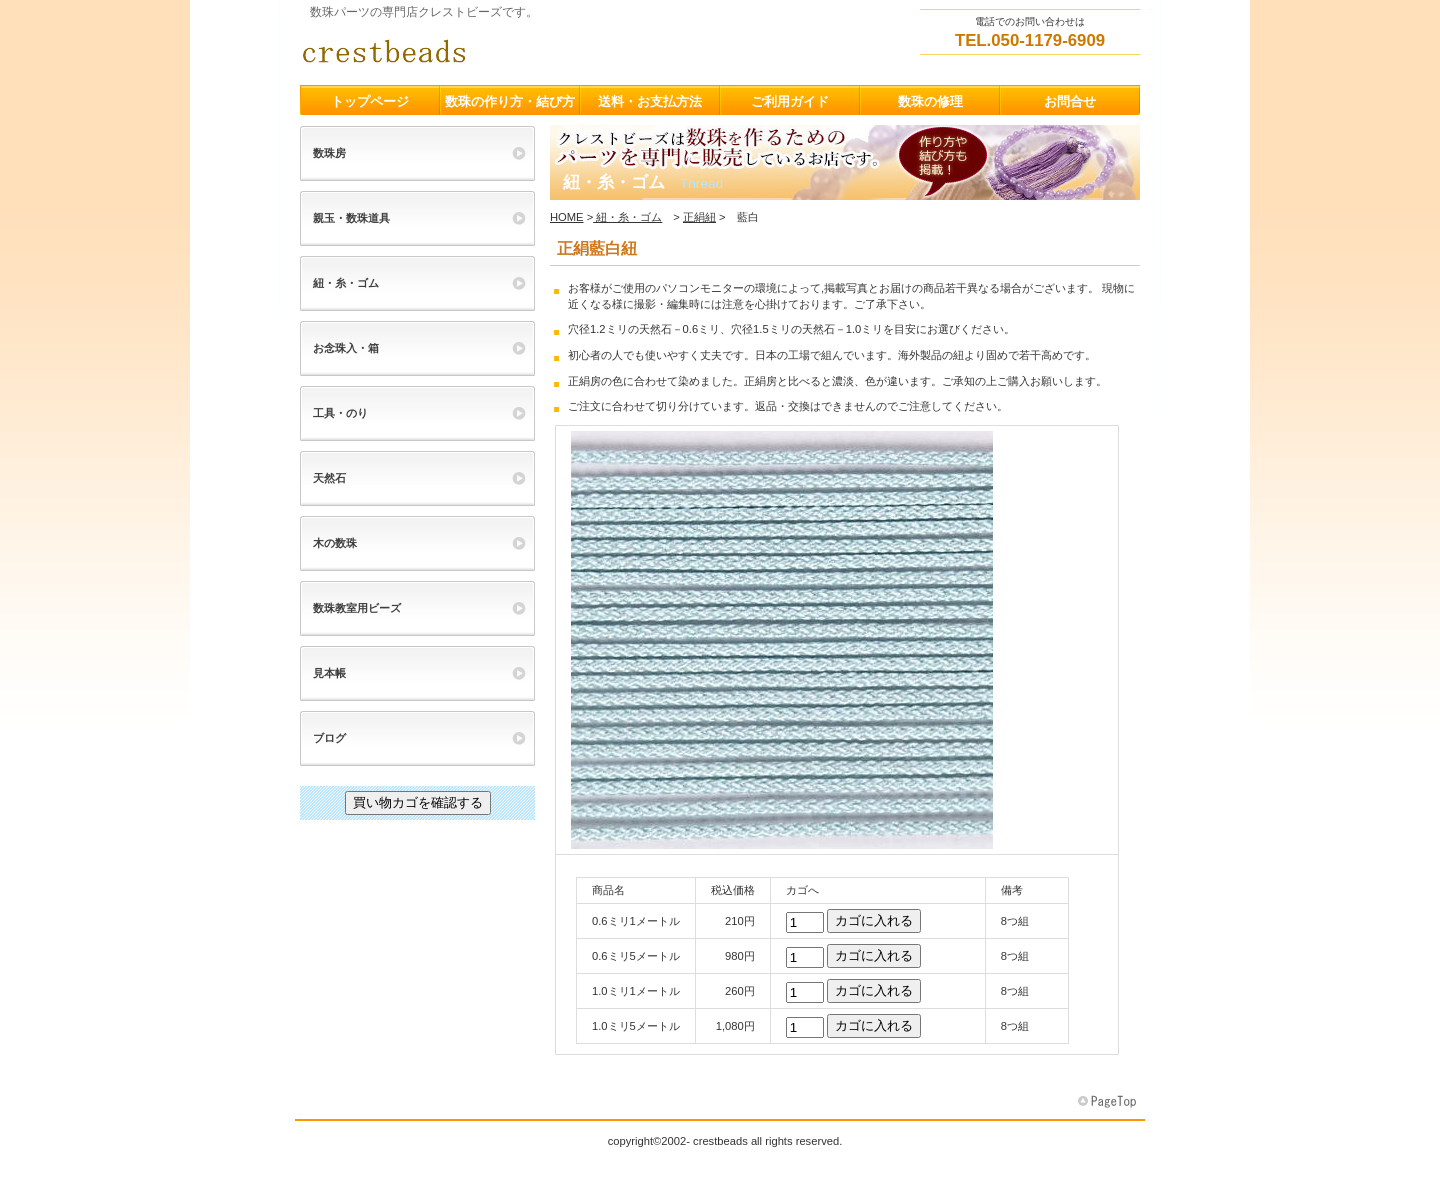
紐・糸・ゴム (627, 217)
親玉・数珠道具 (351, 218)
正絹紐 (699, 217)
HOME (567, 217)
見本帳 (329, 673)
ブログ (329, 738)
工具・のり (340, 413)
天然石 (329, 478)
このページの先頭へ (1109, 1102)
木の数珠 (335, 543)
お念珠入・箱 (346, 348)
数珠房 (329, 153)
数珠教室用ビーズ (357, 608)
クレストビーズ (500, 51)
